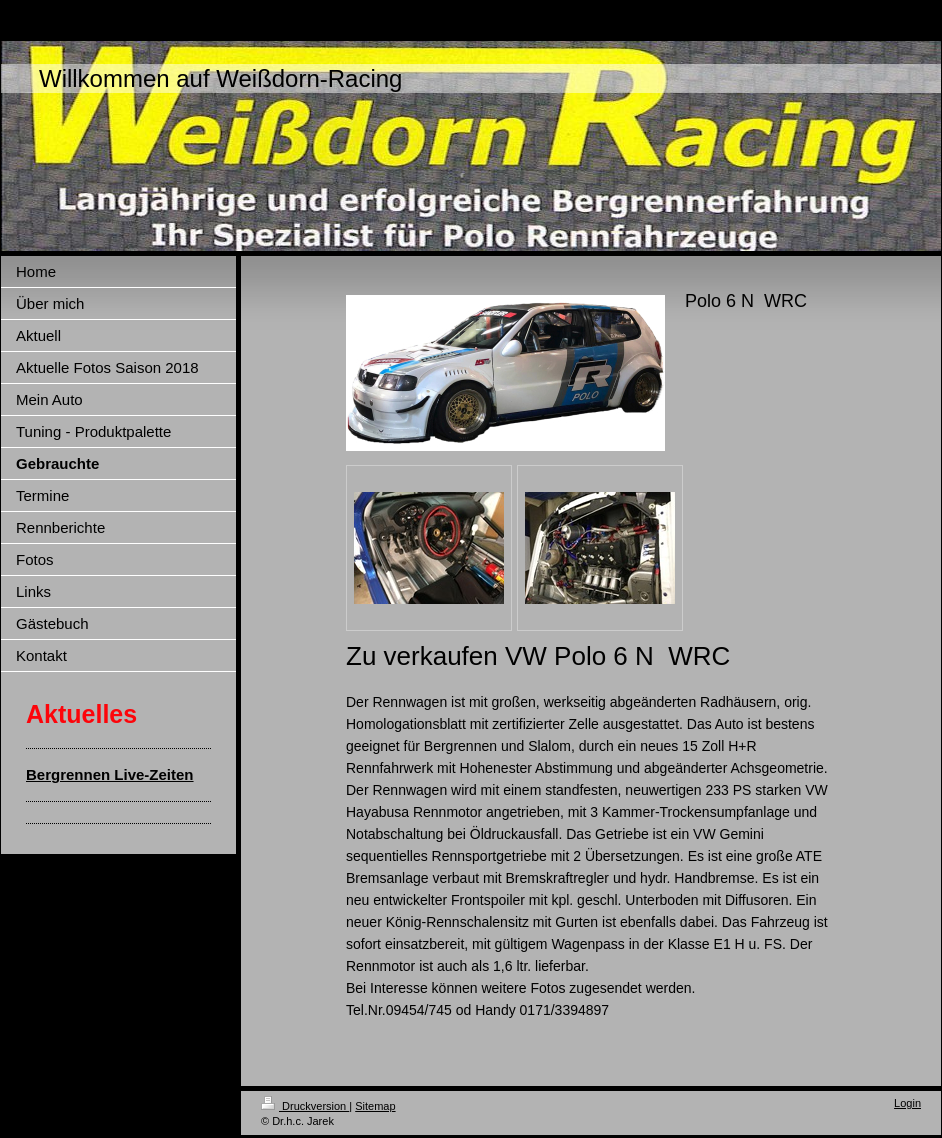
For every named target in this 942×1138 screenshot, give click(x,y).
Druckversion (305, 1106)
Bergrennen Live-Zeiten (110, 774)
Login (907, 1103)
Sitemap (375, 1106)
